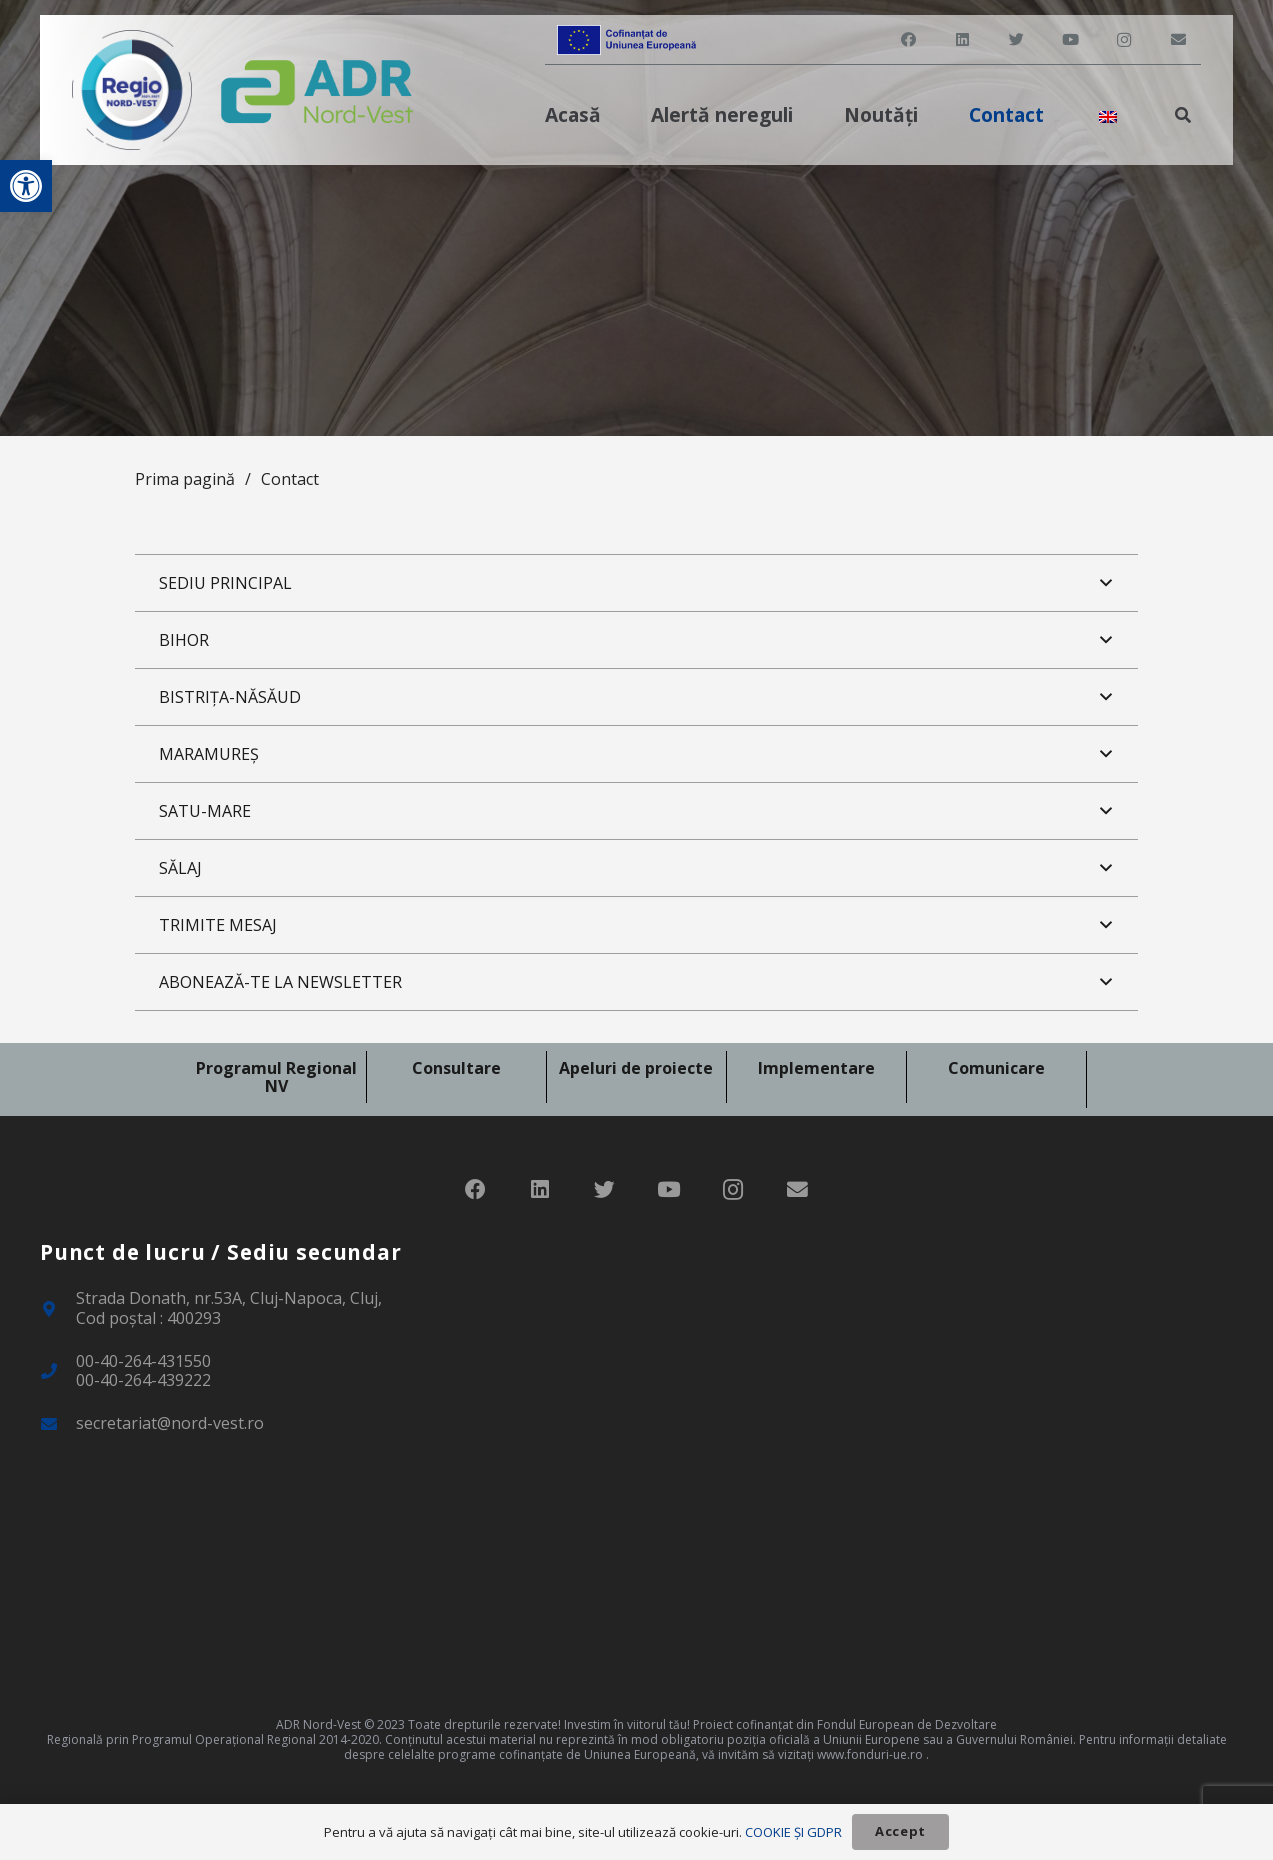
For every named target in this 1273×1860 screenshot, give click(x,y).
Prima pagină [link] (185, 479)
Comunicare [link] (996, 1068)
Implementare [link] (816, 1068)
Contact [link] (290, 479)
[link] (26, 186)
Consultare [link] (456, 1068)
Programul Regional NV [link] (276, 1077)
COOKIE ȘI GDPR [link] (793, 1832)
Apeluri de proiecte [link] (636, 1068)
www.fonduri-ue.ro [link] (870, 1754)
